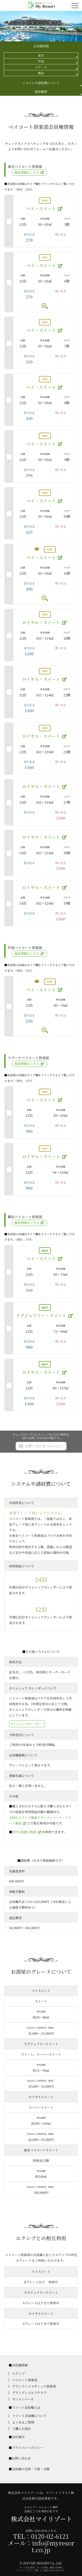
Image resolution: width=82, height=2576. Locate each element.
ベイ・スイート (41, 208)
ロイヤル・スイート (41, 622)
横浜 (41, 73)
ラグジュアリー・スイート (41, 1315)
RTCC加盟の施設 (24, 1832)
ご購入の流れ (21, 2428)
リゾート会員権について (29, 2415)
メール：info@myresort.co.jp (41, 2546)
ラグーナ (41, 67)
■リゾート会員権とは (24, 2407)
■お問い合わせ (20, 2458)
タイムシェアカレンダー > (27, 1724)
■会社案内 (16, 2436)
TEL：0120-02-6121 (41, 2536)
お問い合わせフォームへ (44, 1446)
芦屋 (41, 61)
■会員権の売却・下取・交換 (29, 2469)
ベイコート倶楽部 (24, 2380)
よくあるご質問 (23, 2422)
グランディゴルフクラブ (29, 2392)
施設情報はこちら (26, 172)
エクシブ (18, 2373)
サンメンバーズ (23, 2399)
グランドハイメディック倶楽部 (34, 2386)
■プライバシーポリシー (26, 2447)
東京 (41, 55)
